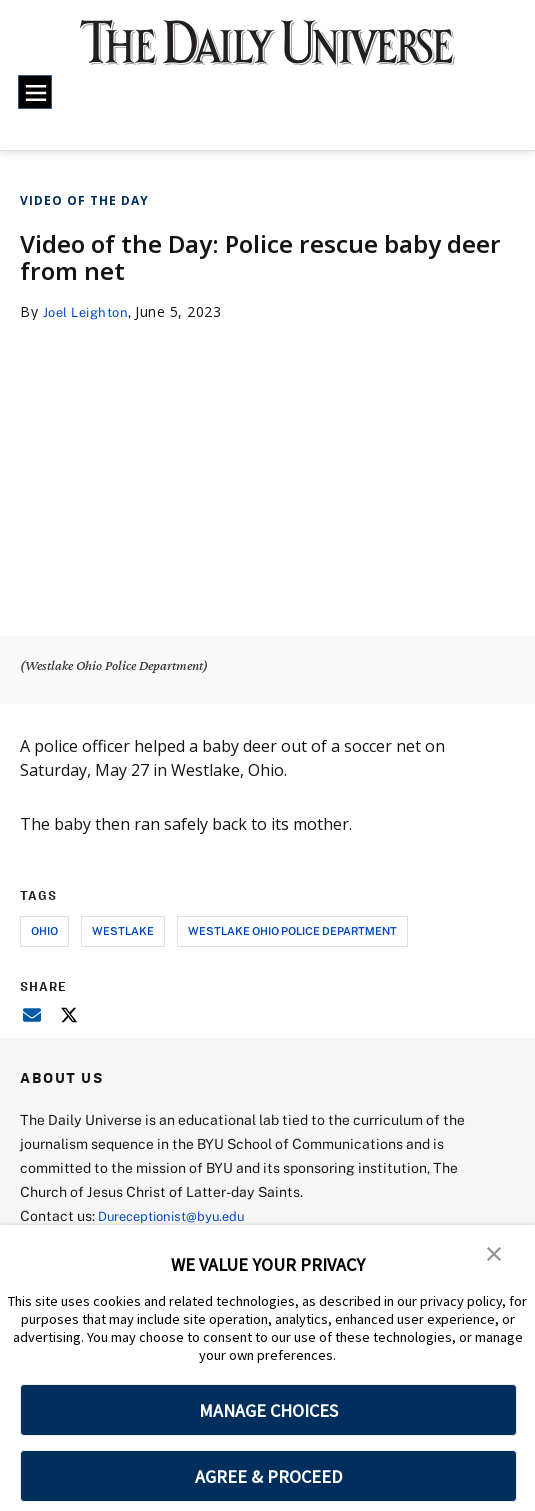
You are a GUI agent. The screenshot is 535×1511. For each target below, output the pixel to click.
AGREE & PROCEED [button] (268, 1476)
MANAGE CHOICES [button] (268, 1410)
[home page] (267, 52)
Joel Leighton (90, 311)
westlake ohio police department (292, 930)
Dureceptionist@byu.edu (178, 1215)
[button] (495, 1254)
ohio (44, 930)
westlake (123, 930)
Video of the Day (84, 200)
